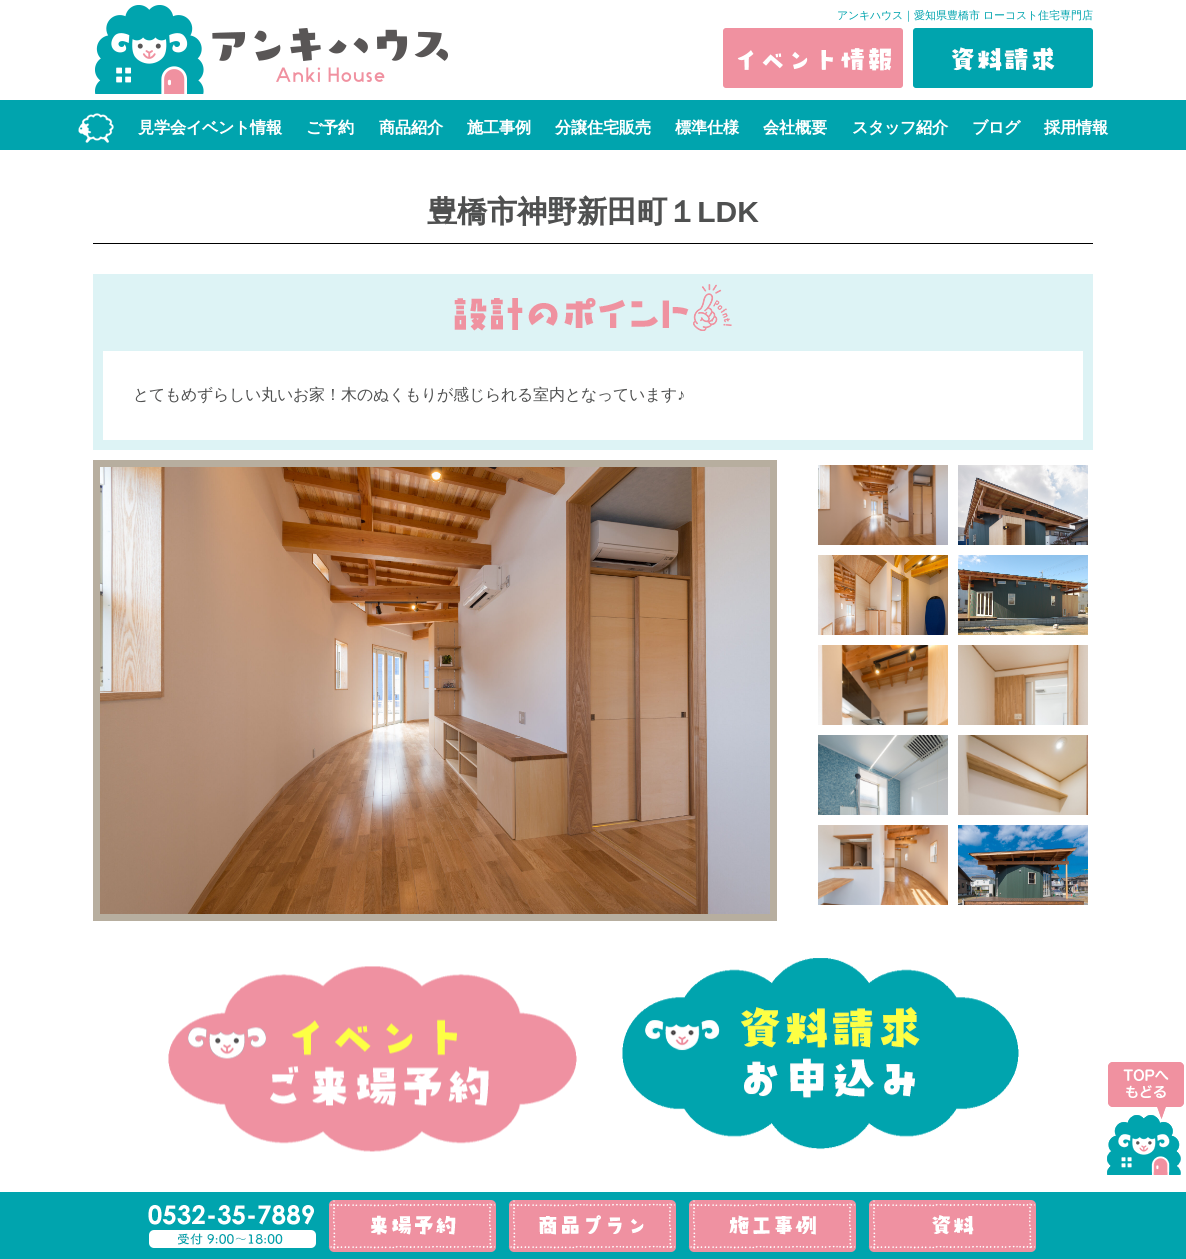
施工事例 (499, 127)
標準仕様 (707, 127)
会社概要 (795, 127)
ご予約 (330, 127)
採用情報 (1076, 127)
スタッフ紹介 (900, 127)
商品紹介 (411, 127)
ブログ (996, 127)
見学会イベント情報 (210, 127)
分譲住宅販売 (603, 127)
